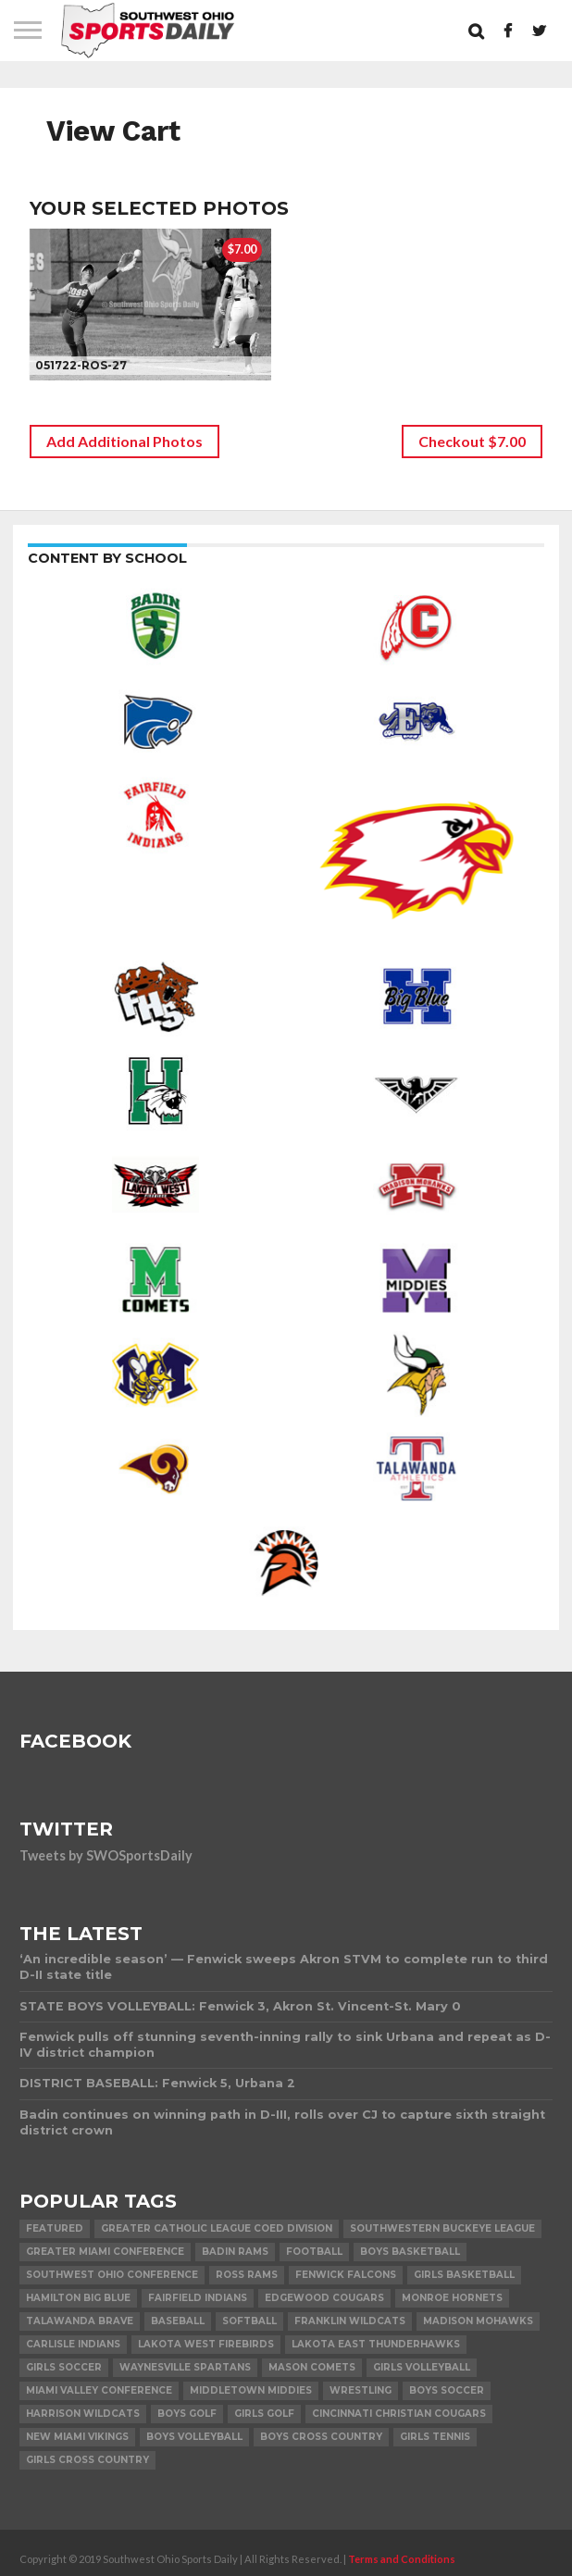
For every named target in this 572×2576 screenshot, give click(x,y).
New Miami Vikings (77, 2437)
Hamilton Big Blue (78, 2298)
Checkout (472, 441)
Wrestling (361, 2390)
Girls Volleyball (421, 2367)
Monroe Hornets (452, 2298)
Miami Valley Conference (99, 2390)
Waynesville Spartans (185, 2367)
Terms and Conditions (401, 2559)
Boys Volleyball (194, 2437)
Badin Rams (235, 2252)
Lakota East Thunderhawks (376, 2344)
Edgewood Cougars (324, 2298)
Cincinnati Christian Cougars (399, 2414)
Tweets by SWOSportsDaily (106, 1855)
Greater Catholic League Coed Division (216, 2228)
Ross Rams (247, 2275)
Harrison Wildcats (83, 2414)
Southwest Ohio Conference (112, 2275)
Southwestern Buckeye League (442, 2228)
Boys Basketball (410, 2252)
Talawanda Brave (79, 2321)
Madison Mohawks (478, 2321)
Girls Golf (264, 2414)
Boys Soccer (446, 2390)
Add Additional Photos (124, 441)
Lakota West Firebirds (206, 2344)
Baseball (178, 2321)
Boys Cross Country (321, 2437)
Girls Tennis (435, 2437)
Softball (249, 2321)
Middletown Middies (251, 2390)
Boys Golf (187, 2414)
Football (314, 2252)
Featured (54, 2228)
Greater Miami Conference (105, 2252)
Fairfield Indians (197, 2298)
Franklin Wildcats (349, 2321)
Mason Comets (311, 2367)
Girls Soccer (64, 2367)
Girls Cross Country (87, 2460)
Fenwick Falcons (345, 2275)
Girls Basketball (464, 2275)
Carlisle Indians (73, 2344)
